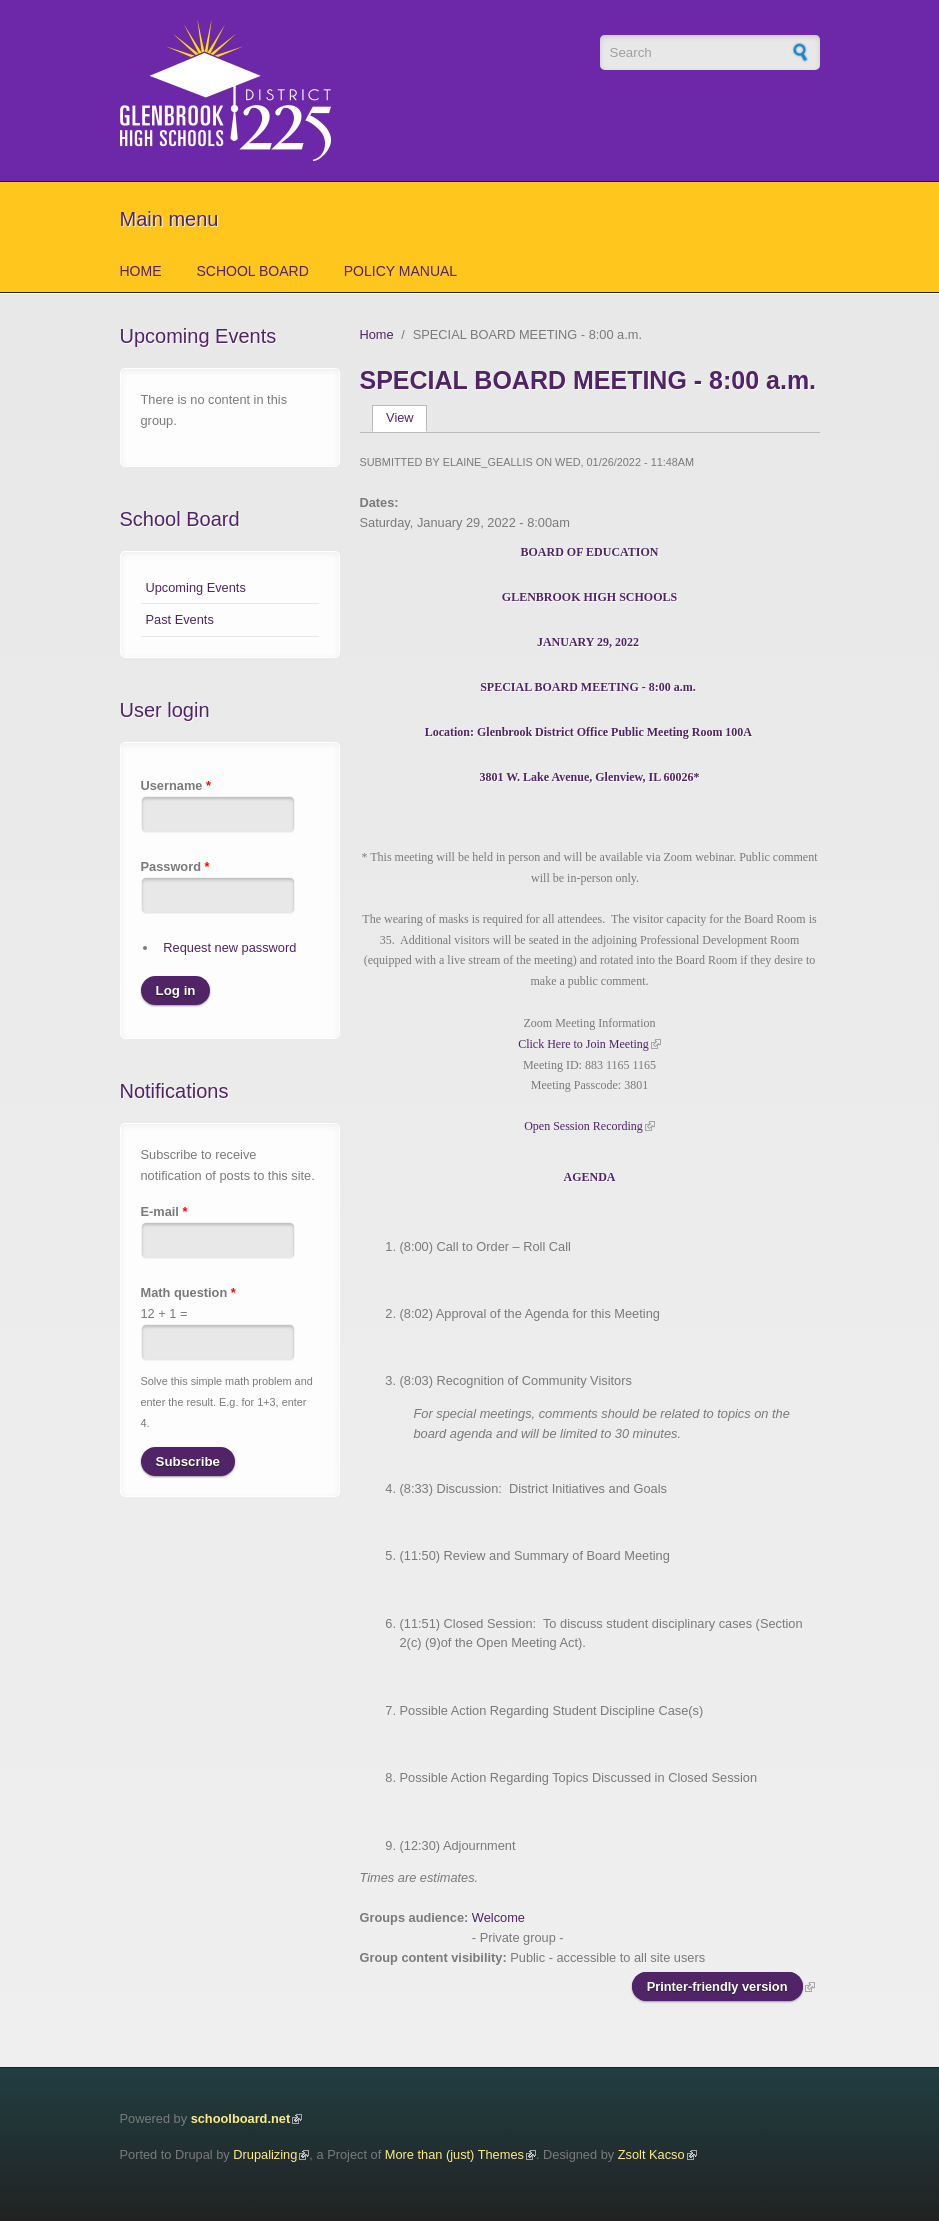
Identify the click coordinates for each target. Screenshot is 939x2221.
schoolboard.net (241, 2118)
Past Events (180, 619)
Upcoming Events (196, 587)
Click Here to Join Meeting (583, 1044)
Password (175, 866)
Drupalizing (265, 2154)
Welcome (498, 1917)
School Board (253, 271)
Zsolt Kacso (651, 2154)
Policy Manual (400, 271)
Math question (188, 1292)
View (406, 417)
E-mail (164, 1211)
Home (141, 271)
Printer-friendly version (717, 1986)
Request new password (229, 947)
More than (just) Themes (454, 2154)
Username (176, 785)
